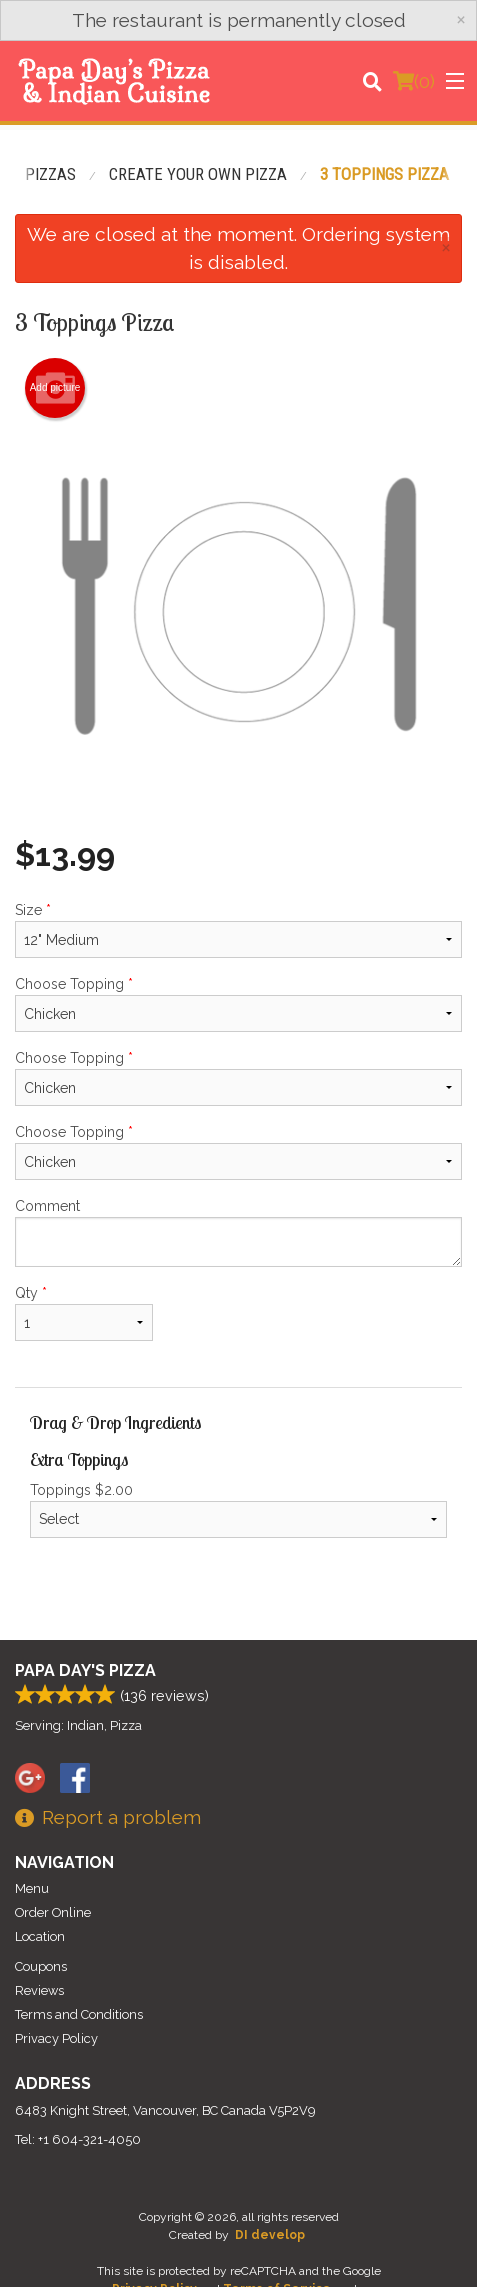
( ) (414, 81)
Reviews (39, 1990)
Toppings (238, 1510)
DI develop (270, 2235)
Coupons (41, 1966)
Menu (32, 1888)
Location (40, 1936)
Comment (238, 1232)
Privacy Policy (56, 2038)
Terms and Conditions (79, 2014)
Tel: (78, 2139)
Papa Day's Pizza (85, 1670)
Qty (84, 1313)
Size (238, 930)
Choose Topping (238, 1004)
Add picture (55, 388)
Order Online (53, 1912)
